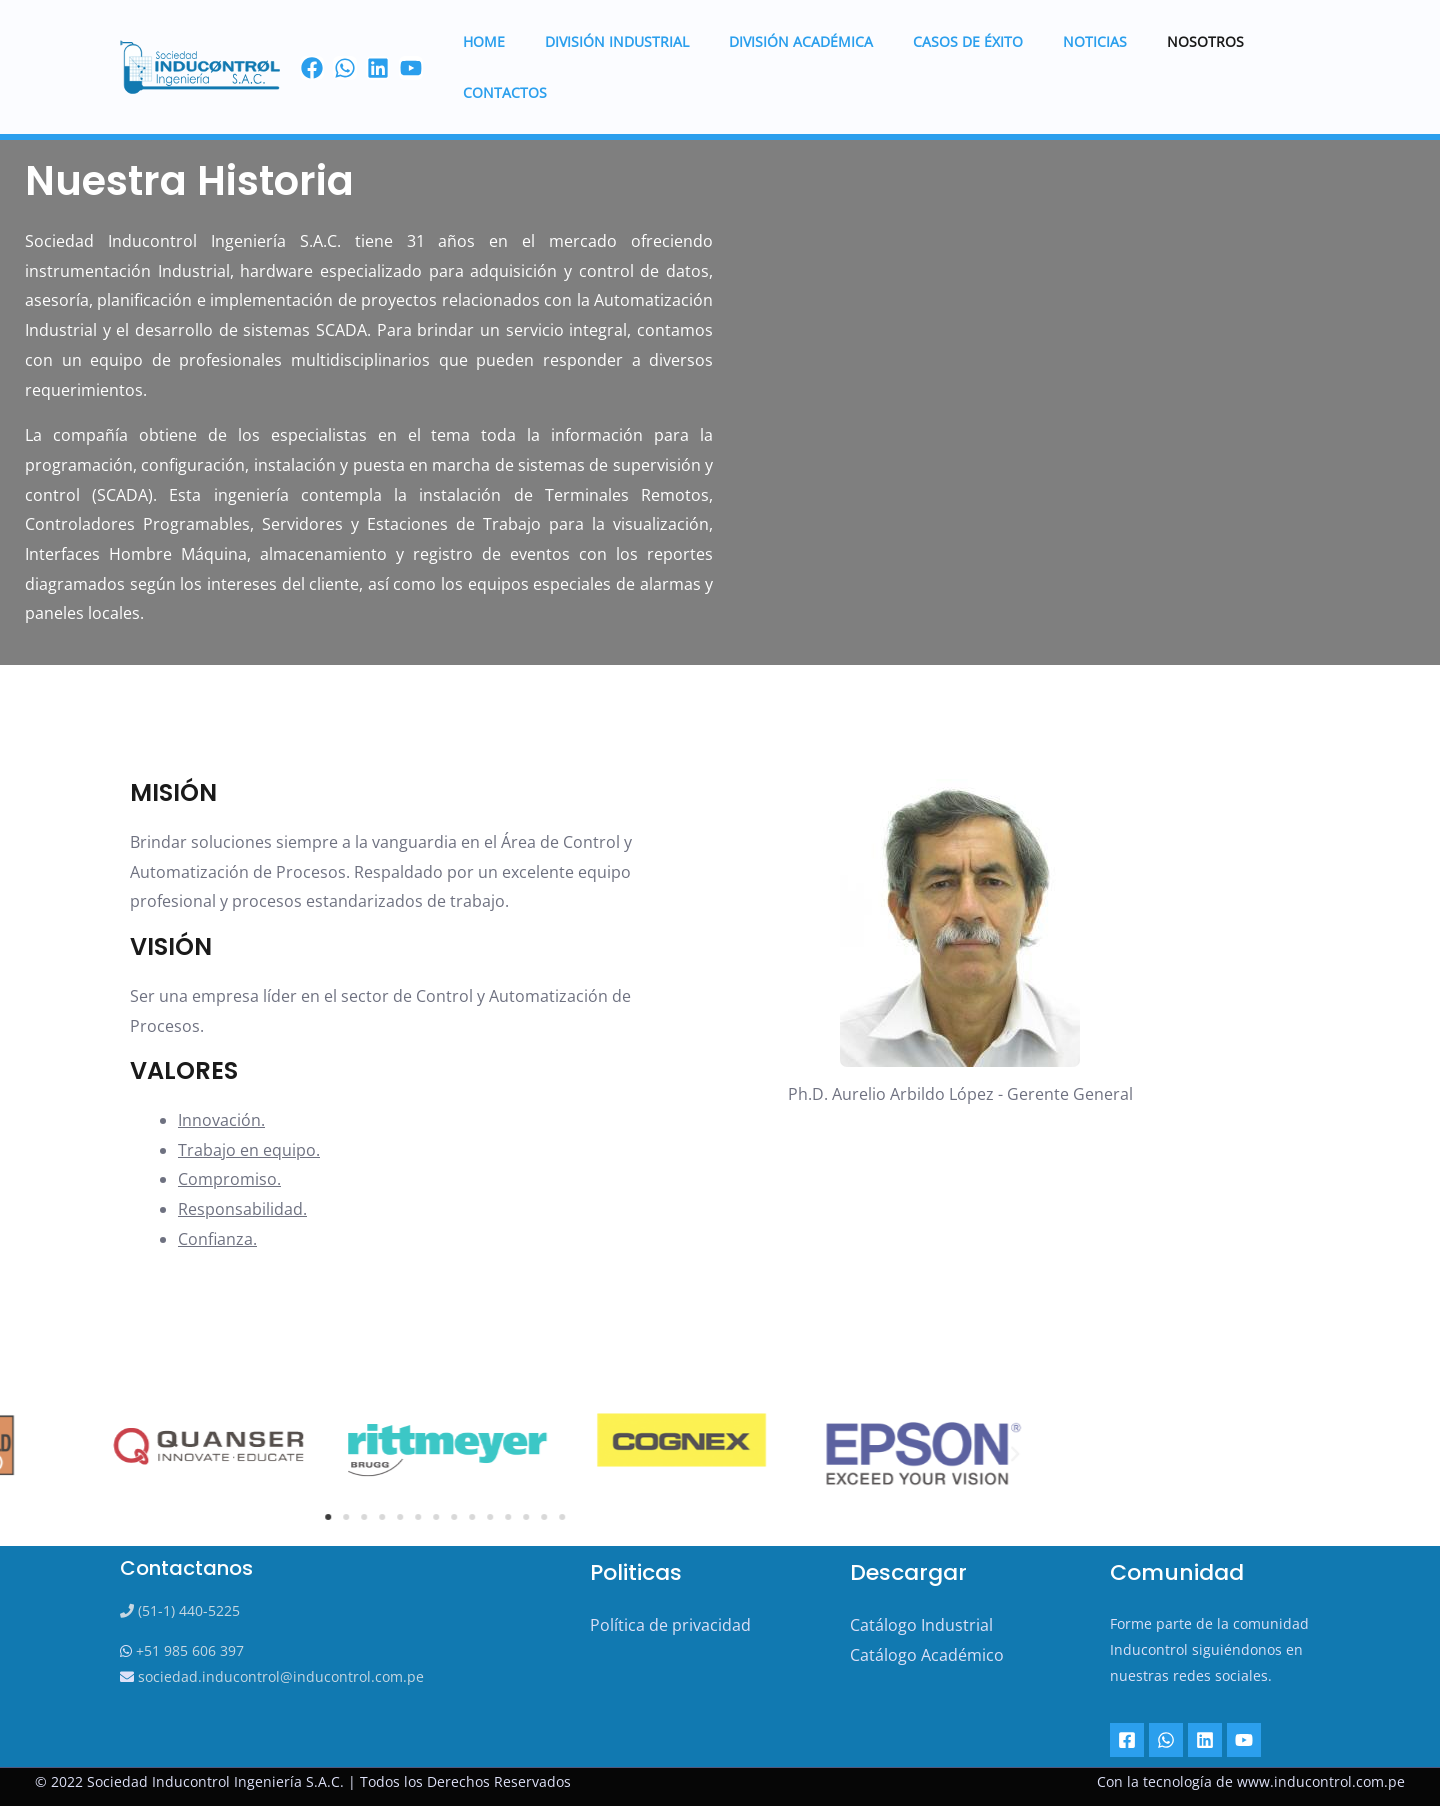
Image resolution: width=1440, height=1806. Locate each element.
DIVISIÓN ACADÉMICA (787, 42)
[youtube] (411, 44)
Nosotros (1155, 42)
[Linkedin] (1201, 1740)
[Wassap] (345, 44)
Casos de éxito (942, 42)
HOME (494, 42)
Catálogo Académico (927, 1655)
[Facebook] (312, 44)
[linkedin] (378, 44)
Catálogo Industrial (921, 1625)
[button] (530, 1454)
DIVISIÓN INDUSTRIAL (615, 42)
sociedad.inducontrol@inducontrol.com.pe (279, 1676)
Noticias (1057, 42)
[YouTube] (1238, 1740)
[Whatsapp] (1164, 1740)
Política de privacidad (670, 1625)
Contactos (1264, 42)
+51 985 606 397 (188, 1650)
